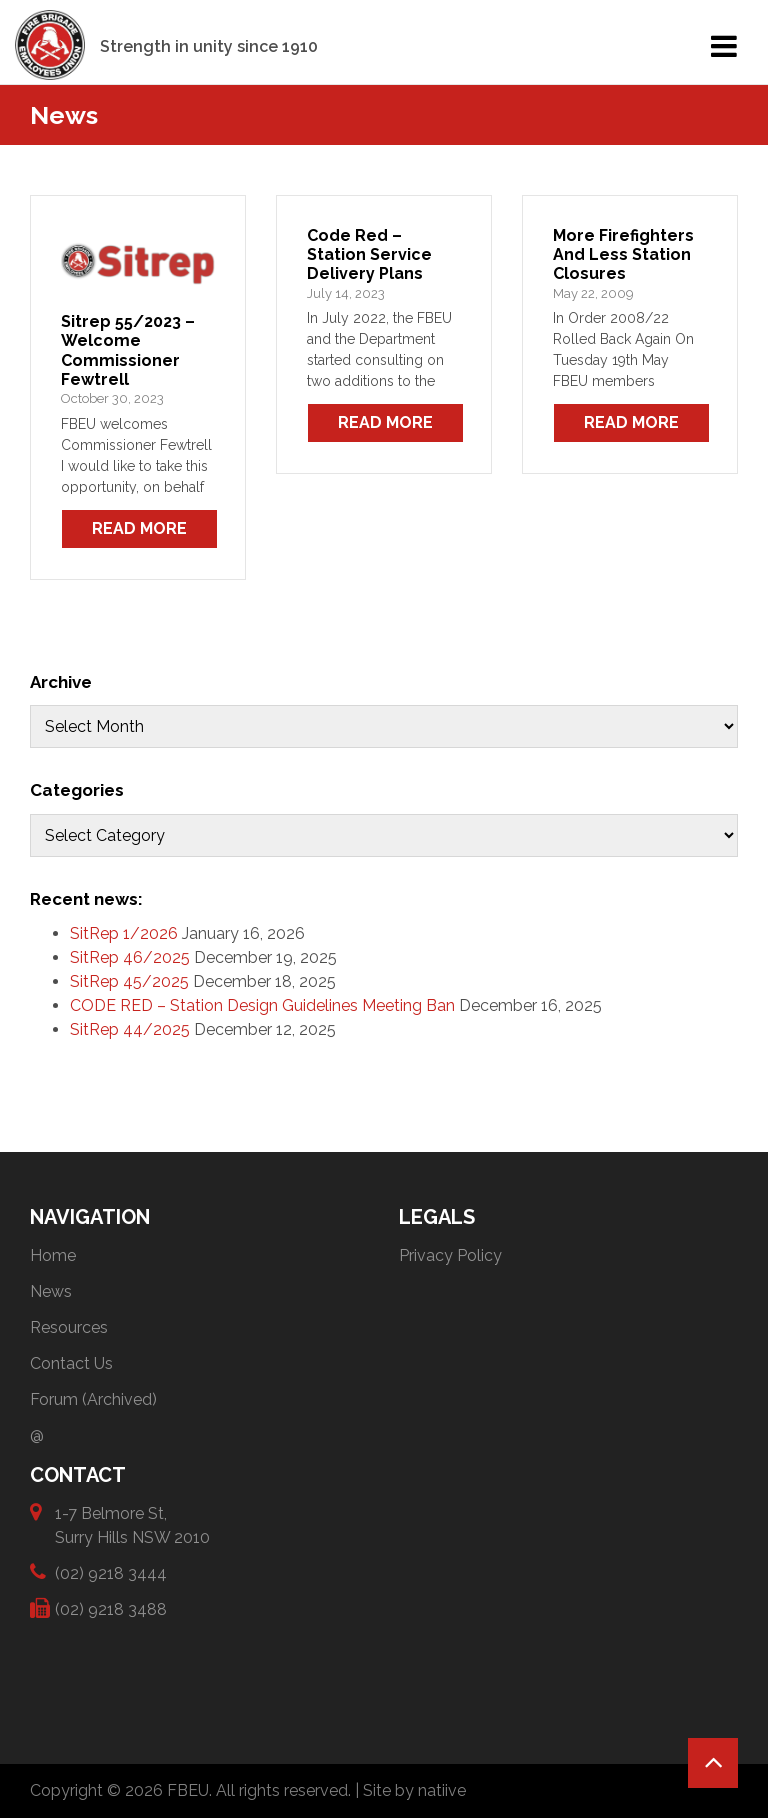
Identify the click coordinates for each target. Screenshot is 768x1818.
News (51, 1291)
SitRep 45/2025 (129, 981)
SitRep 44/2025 (130, 1029)
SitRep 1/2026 (124, 933)
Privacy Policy (450, 1255)
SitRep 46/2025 (130, 957)
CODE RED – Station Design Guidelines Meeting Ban (262, 1005)
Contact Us (71, 1363)
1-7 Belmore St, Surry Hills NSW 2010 (132, 1524)
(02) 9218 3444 (111, 1572)
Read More (139, 528)
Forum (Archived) (93, 1399)
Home (53, 1255)
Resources (69, 1327)
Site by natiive (414, 1790)
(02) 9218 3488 (111, 1608)
